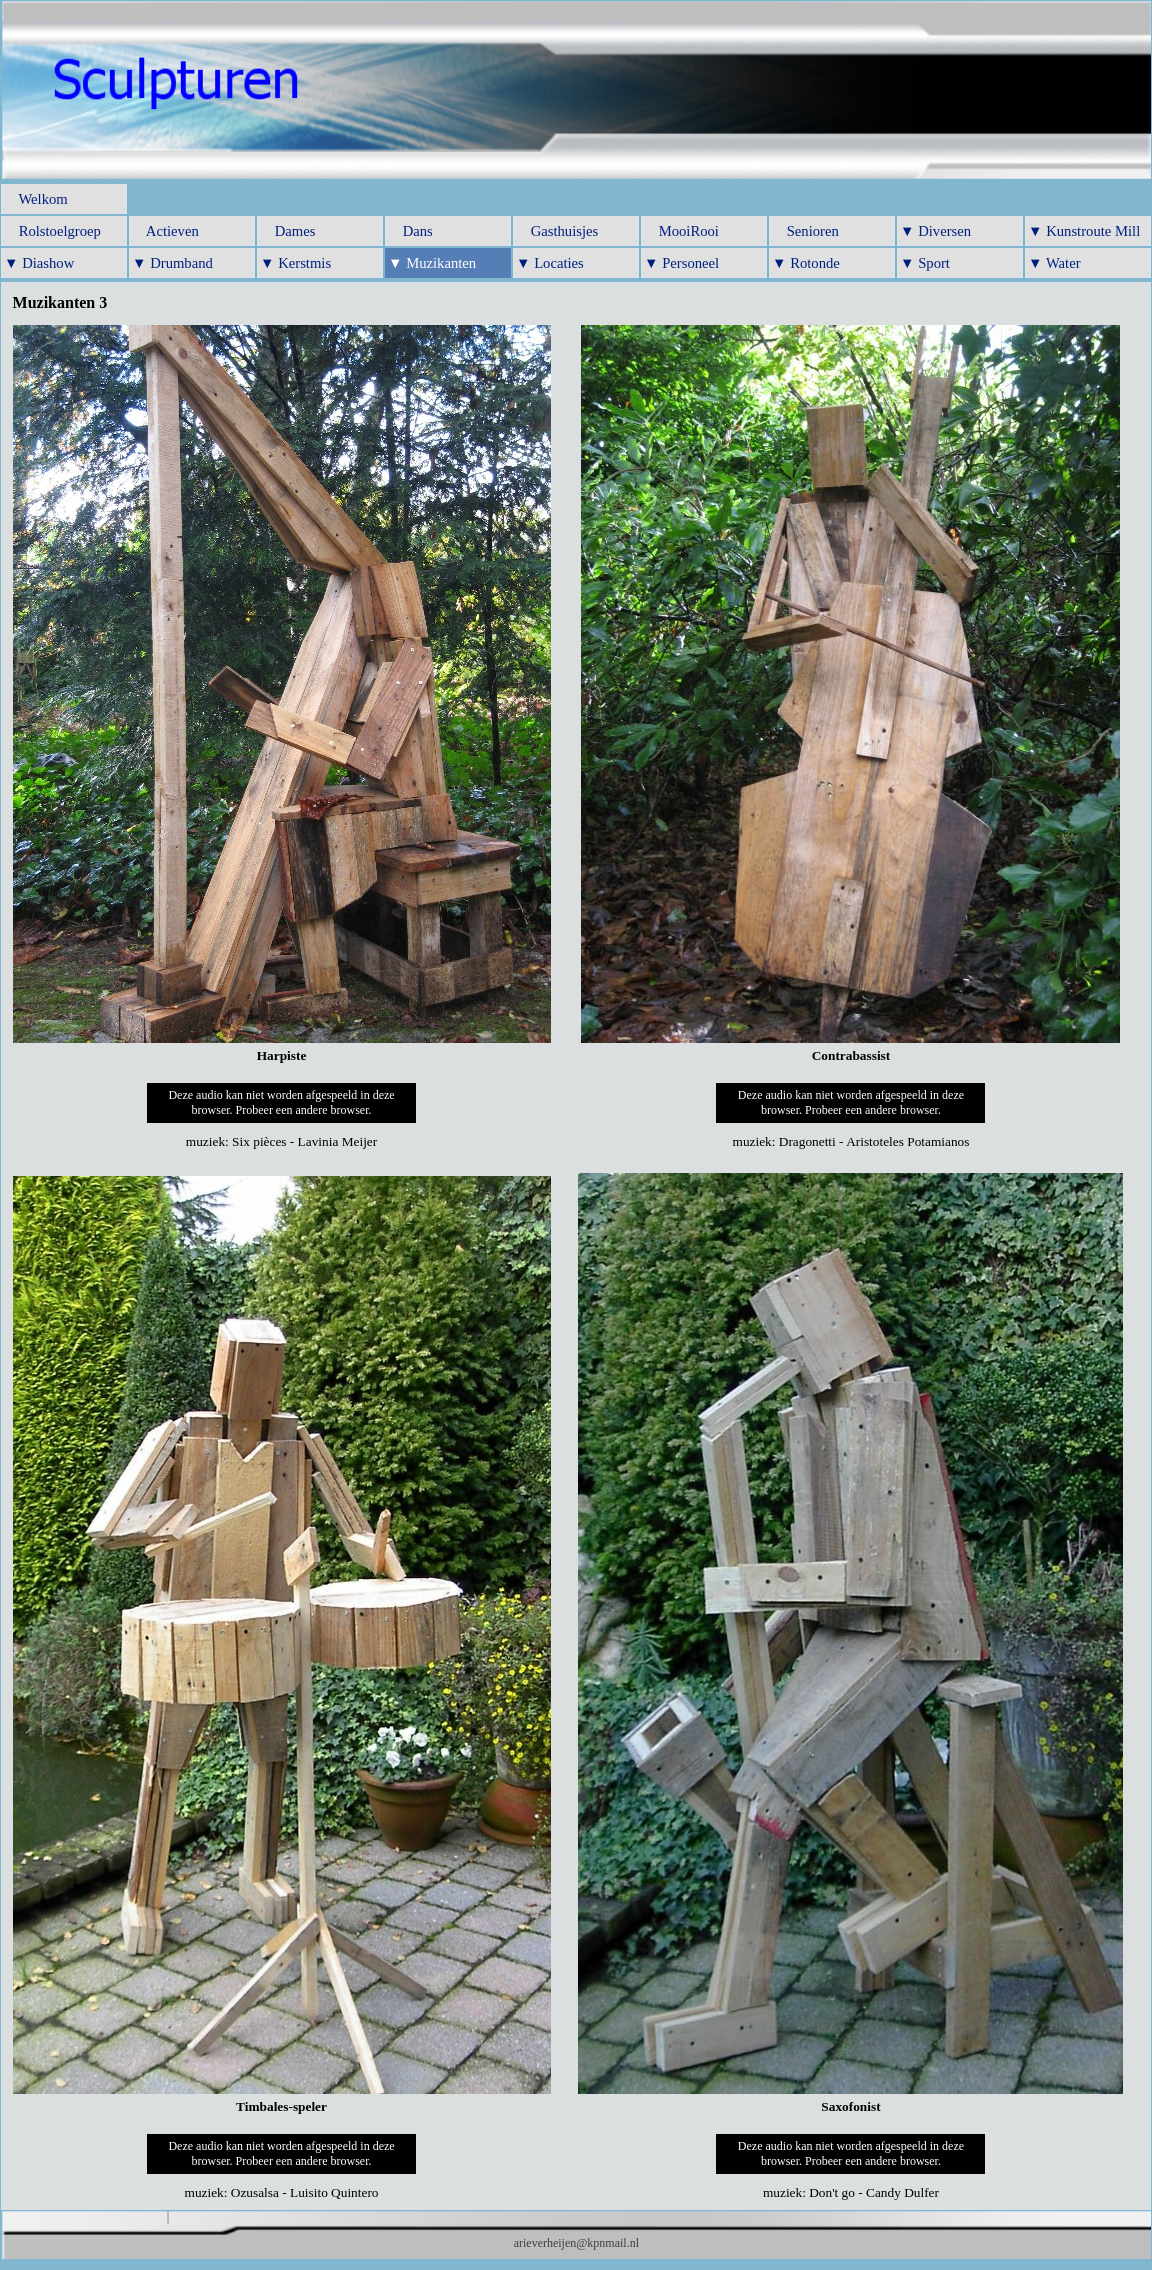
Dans (410, 231)
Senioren (805, 231)
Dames (287, 231)
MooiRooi (681, 231)
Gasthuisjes (557, 231)
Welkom (36, 199)
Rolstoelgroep (52, 231)
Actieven (165, 231)
